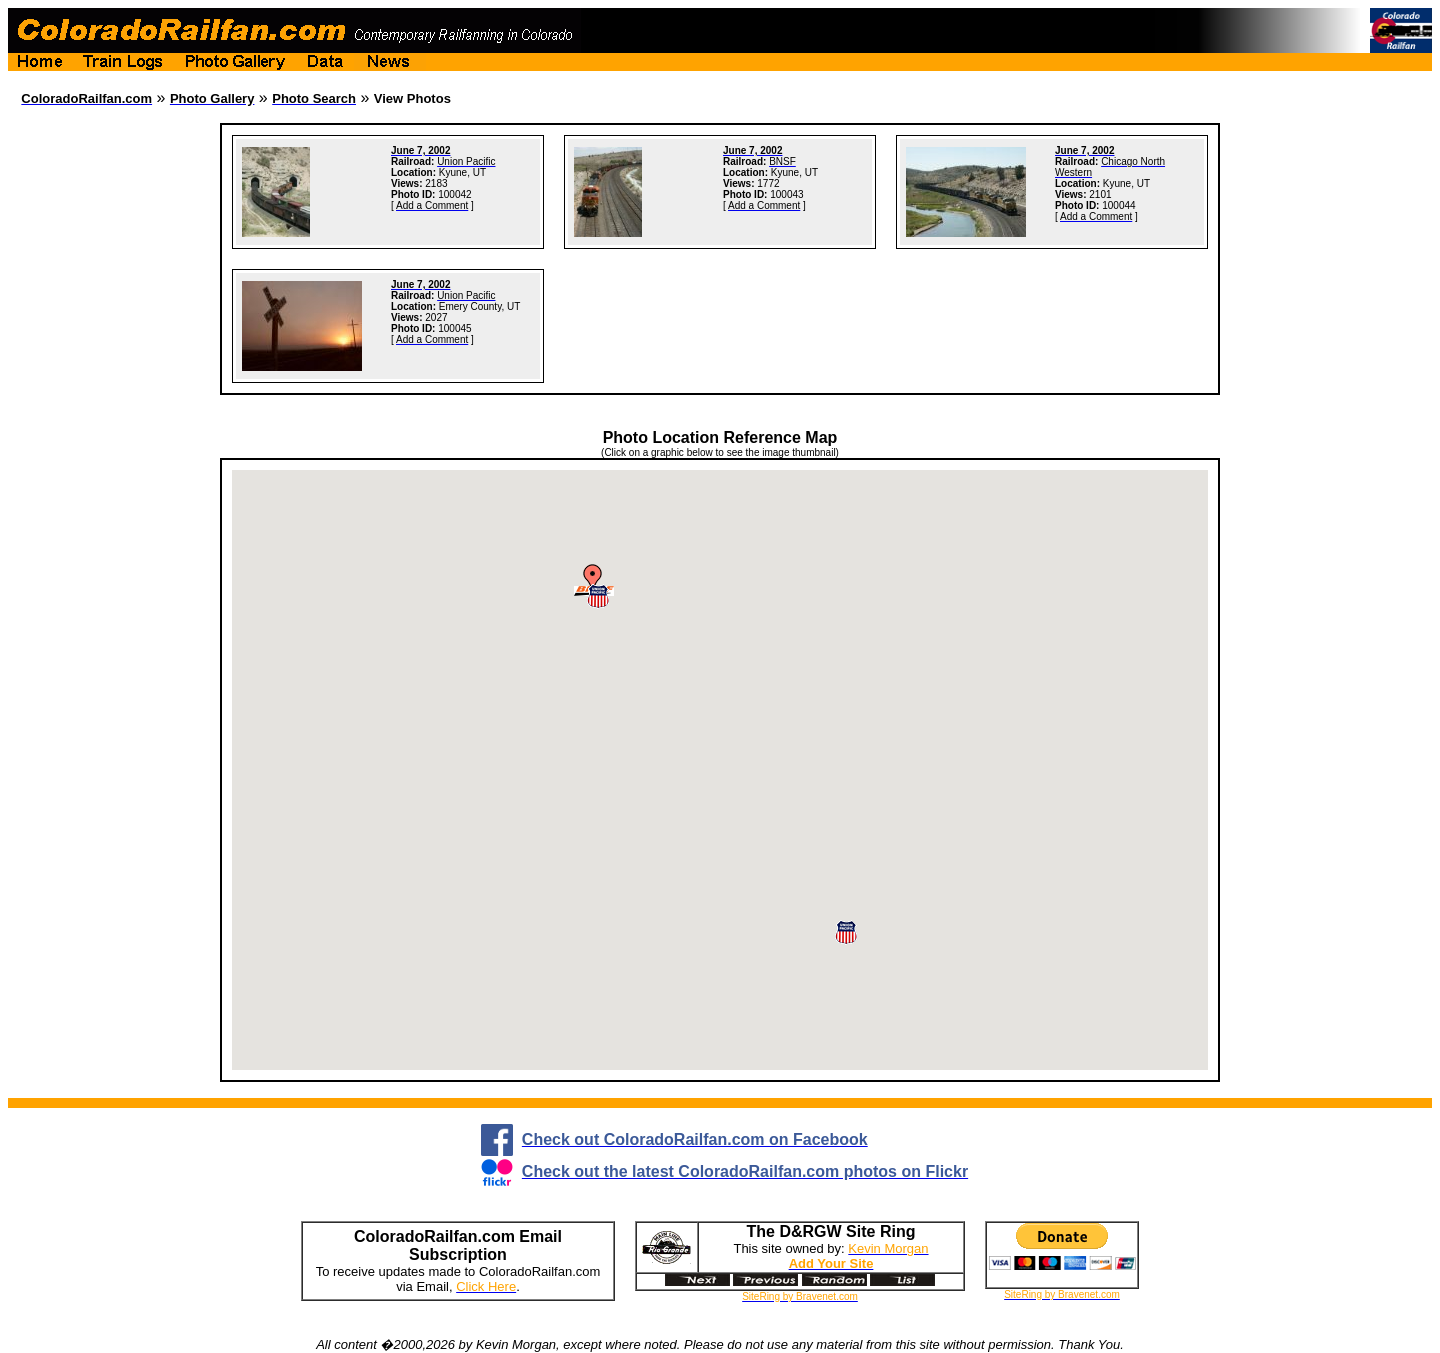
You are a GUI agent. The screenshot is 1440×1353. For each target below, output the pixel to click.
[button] (846, 932)
